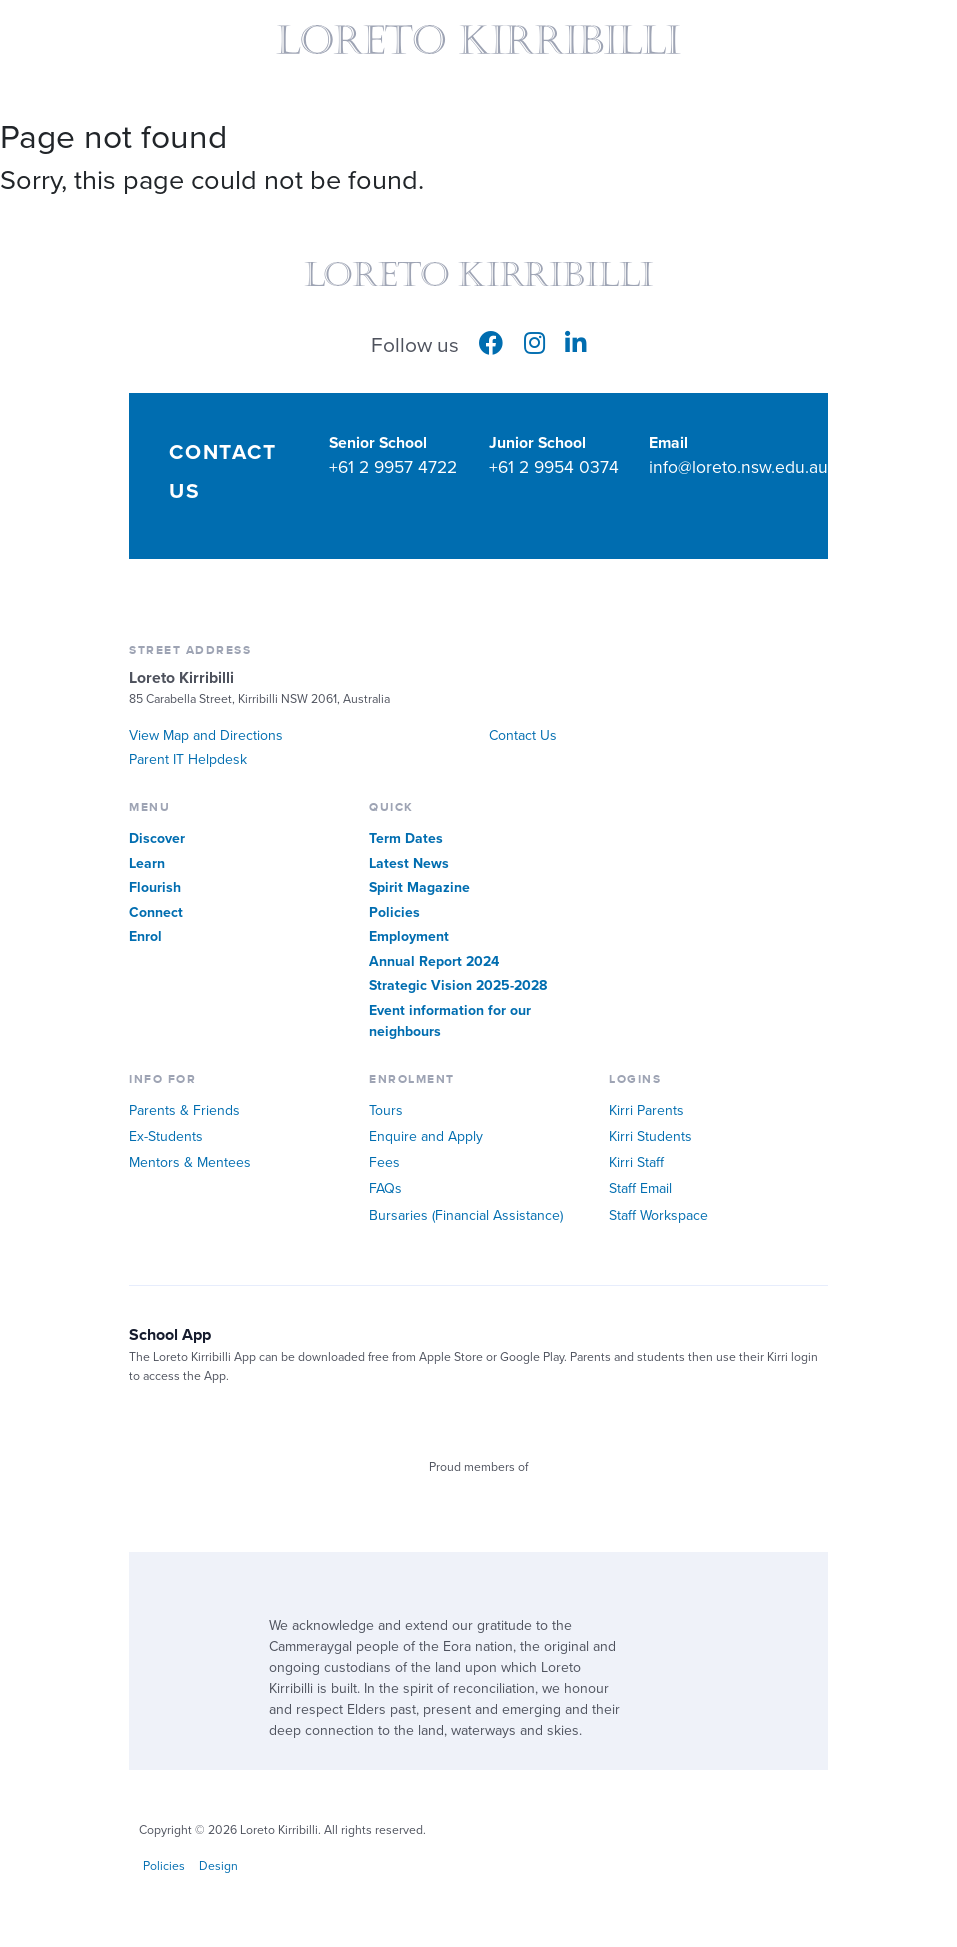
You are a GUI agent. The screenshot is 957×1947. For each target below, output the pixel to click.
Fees (384, 1162)
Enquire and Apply (426, 1136)
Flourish (155, 887)
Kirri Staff (636, 1162)
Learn (147, 863)
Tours (386, 1110)
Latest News (409, 863)
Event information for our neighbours (450, 1021)
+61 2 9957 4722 (393, 467)
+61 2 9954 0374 (554, 467)
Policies (394, 912)
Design (218, 1866)
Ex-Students (166, 1136)
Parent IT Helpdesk (188, 759)
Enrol (145, 936)
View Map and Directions (206, 735)
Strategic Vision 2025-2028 (458, 985)
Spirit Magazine (419, 887)
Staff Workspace (658, 1215)
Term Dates (406, 838)
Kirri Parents (646, 1110)
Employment (409, 936)
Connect (156, 912)
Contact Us (523, 735)
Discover (157, 838)
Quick (927, 49)
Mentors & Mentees (190, 1162)
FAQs (385, 1188)
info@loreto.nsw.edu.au (738, 467)
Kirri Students (650, 1136)
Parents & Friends (184, 1110)
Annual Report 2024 (434, 961)
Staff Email (640, 1188)
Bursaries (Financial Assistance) (466, 1215)
